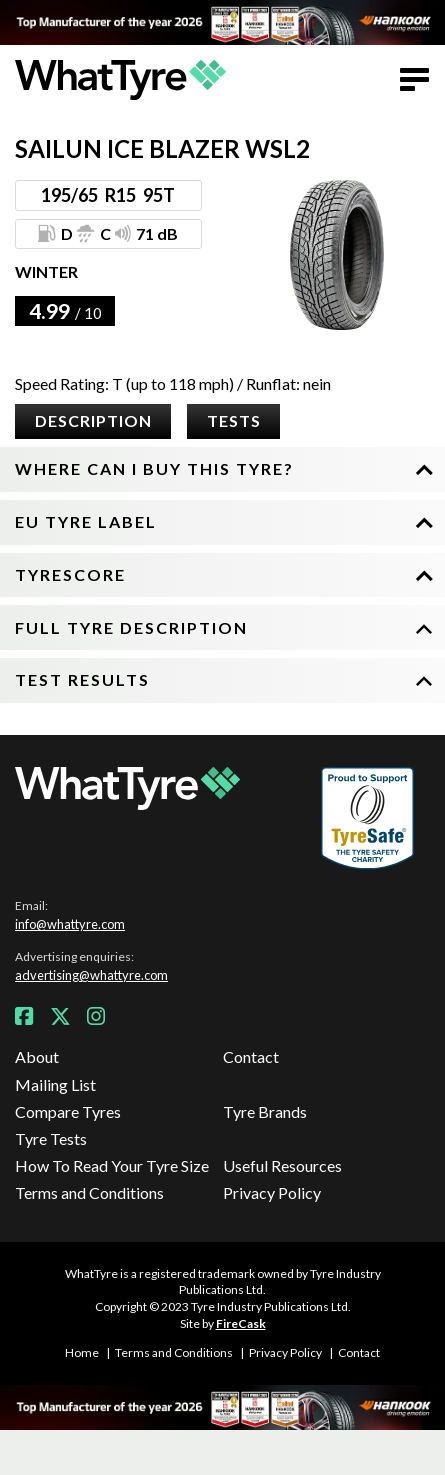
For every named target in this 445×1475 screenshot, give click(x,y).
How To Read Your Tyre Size (112, 1165)
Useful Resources (282, 1165)
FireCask (241, 1323)
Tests (234, 420)
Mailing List (55, 1084)
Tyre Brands (265, 1111)
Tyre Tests (51, 1138)
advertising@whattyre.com (91, 975)
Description (93, 420)
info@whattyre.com (70, 924)
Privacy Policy (272, 1192)
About (37, 1056)
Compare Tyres (68, 1111)
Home (82, 1352)
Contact (251, 1056)
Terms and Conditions (89, 1192)
